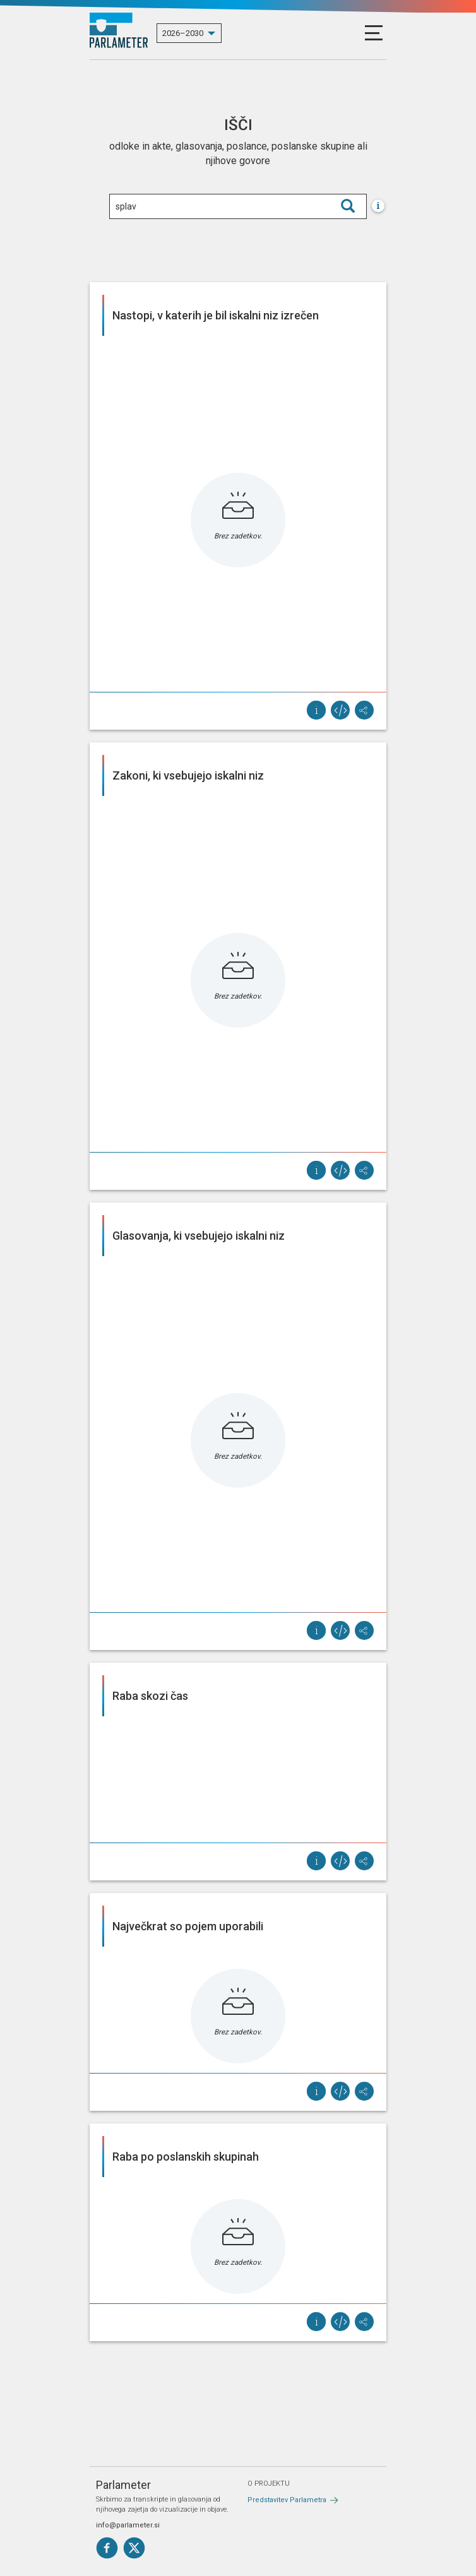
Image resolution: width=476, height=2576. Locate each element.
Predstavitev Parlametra (286, 2500)
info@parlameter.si (128, 2525)
